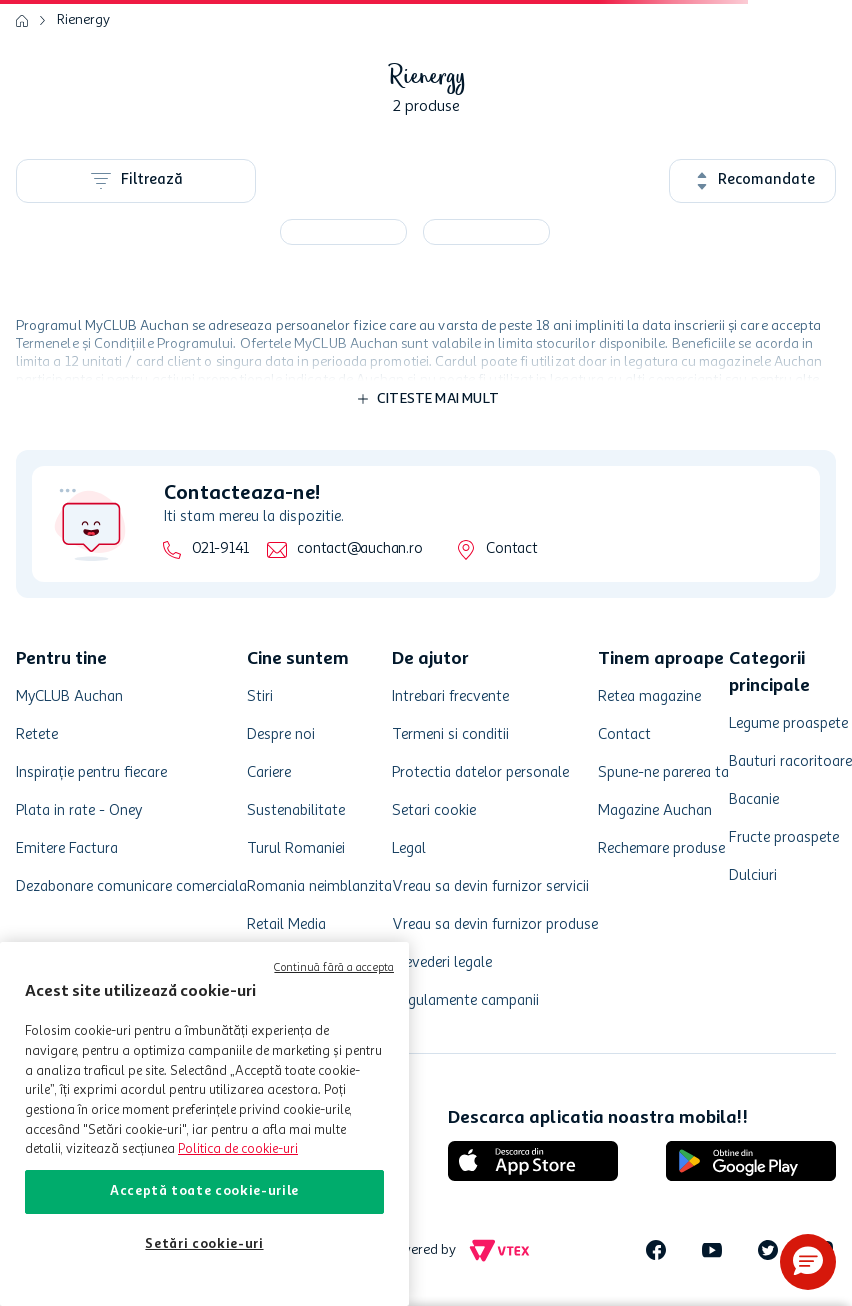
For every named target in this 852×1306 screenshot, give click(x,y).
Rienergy (83, 20)
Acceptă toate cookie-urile (204, 1191)
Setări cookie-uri (204, 1244)
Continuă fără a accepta (334, 968)
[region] (204, 1124)
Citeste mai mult (438, 399)
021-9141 (220, 549)
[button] (808, 1262)
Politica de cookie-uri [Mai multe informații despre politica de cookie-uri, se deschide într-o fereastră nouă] (238, 1149)
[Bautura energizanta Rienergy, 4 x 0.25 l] (343, 232)
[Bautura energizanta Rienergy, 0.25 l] (486, 232)
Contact (511, 549)
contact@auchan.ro (359, 549)
